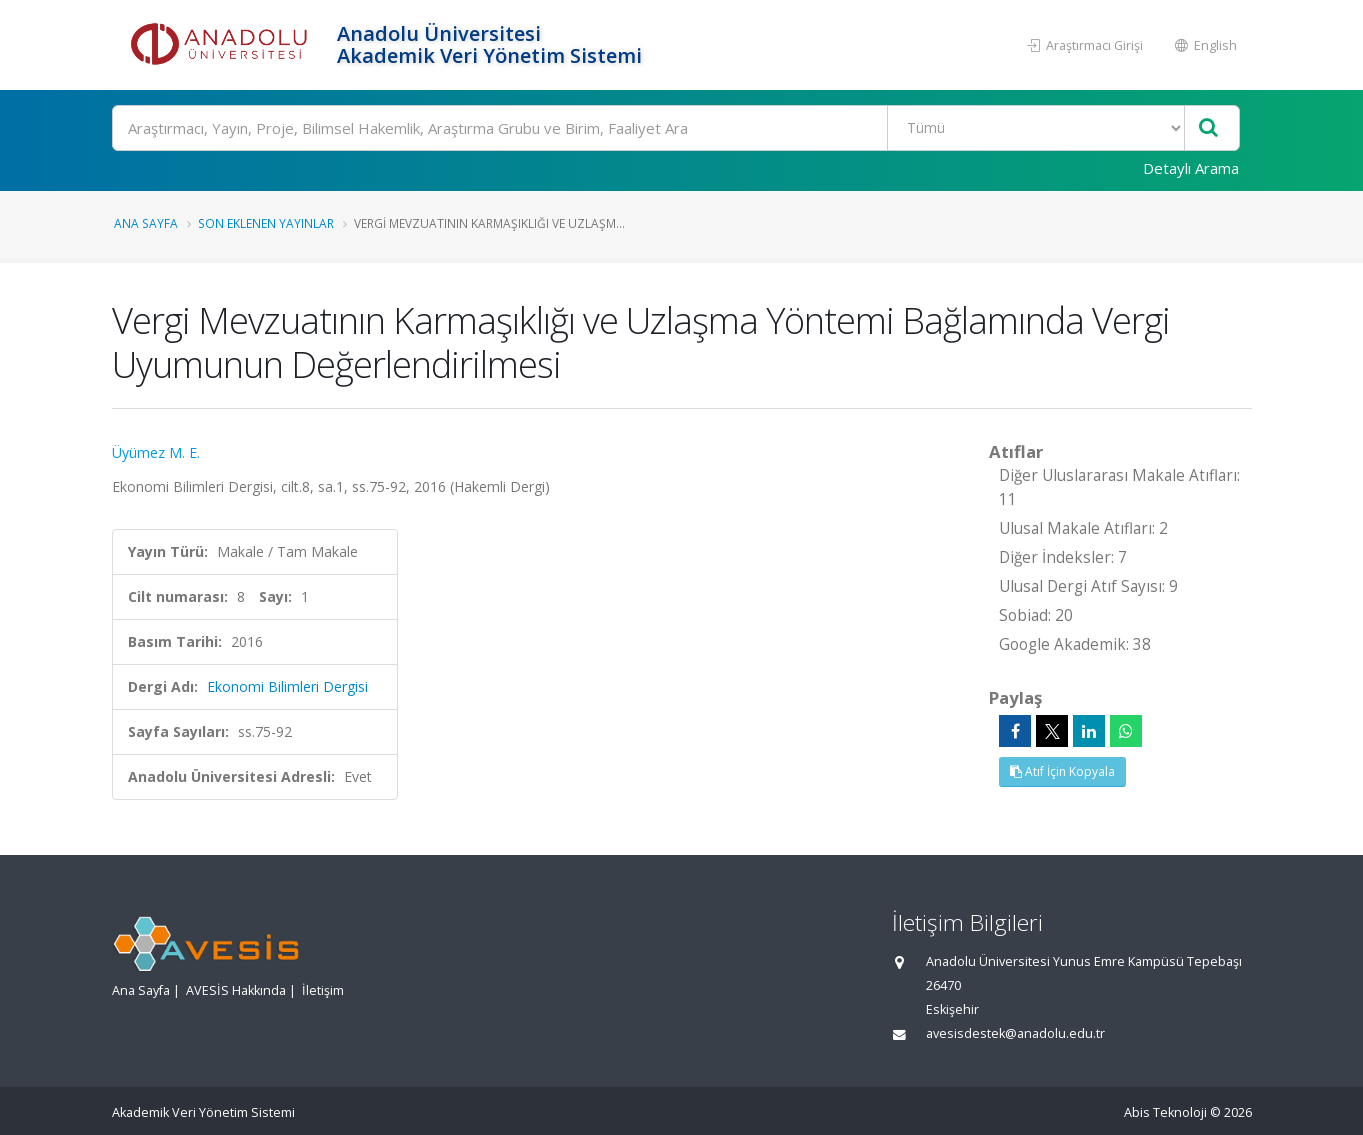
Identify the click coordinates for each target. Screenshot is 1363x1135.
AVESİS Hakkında (236, 990)
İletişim (323, 990)
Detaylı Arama (1191, 168)
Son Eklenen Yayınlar (266, 223)
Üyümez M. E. (156, 452)
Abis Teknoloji (1165, 1112)
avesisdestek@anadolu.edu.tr (1015, 1033)
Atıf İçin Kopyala (1062, 771)
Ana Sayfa (146, 223)
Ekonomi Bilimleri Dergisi (287, 686)
